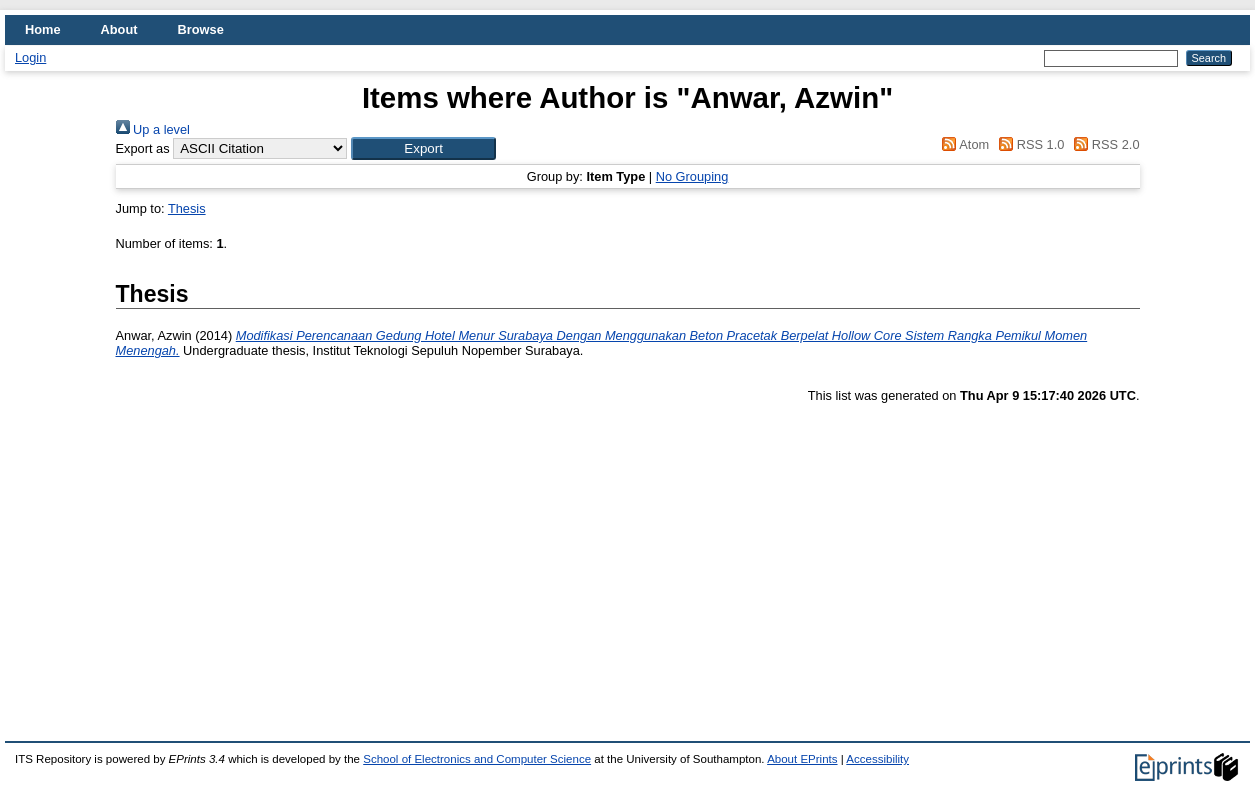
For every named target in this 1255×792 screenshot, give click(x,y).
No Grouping (692, 176)
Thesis (187, 208)
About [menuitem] (119, 29)
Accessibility (877, 759)
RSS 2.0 (1104, 144)
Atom (962, 144)
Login (30, 57)
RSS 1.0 (1029, 144)
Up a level (153, 129)
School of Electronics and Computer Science (477, 759)
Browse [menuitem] (201, 29)
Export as (143, 148)
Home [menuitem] (43, 29)
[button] (423, 148)
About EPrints (802, 759)
